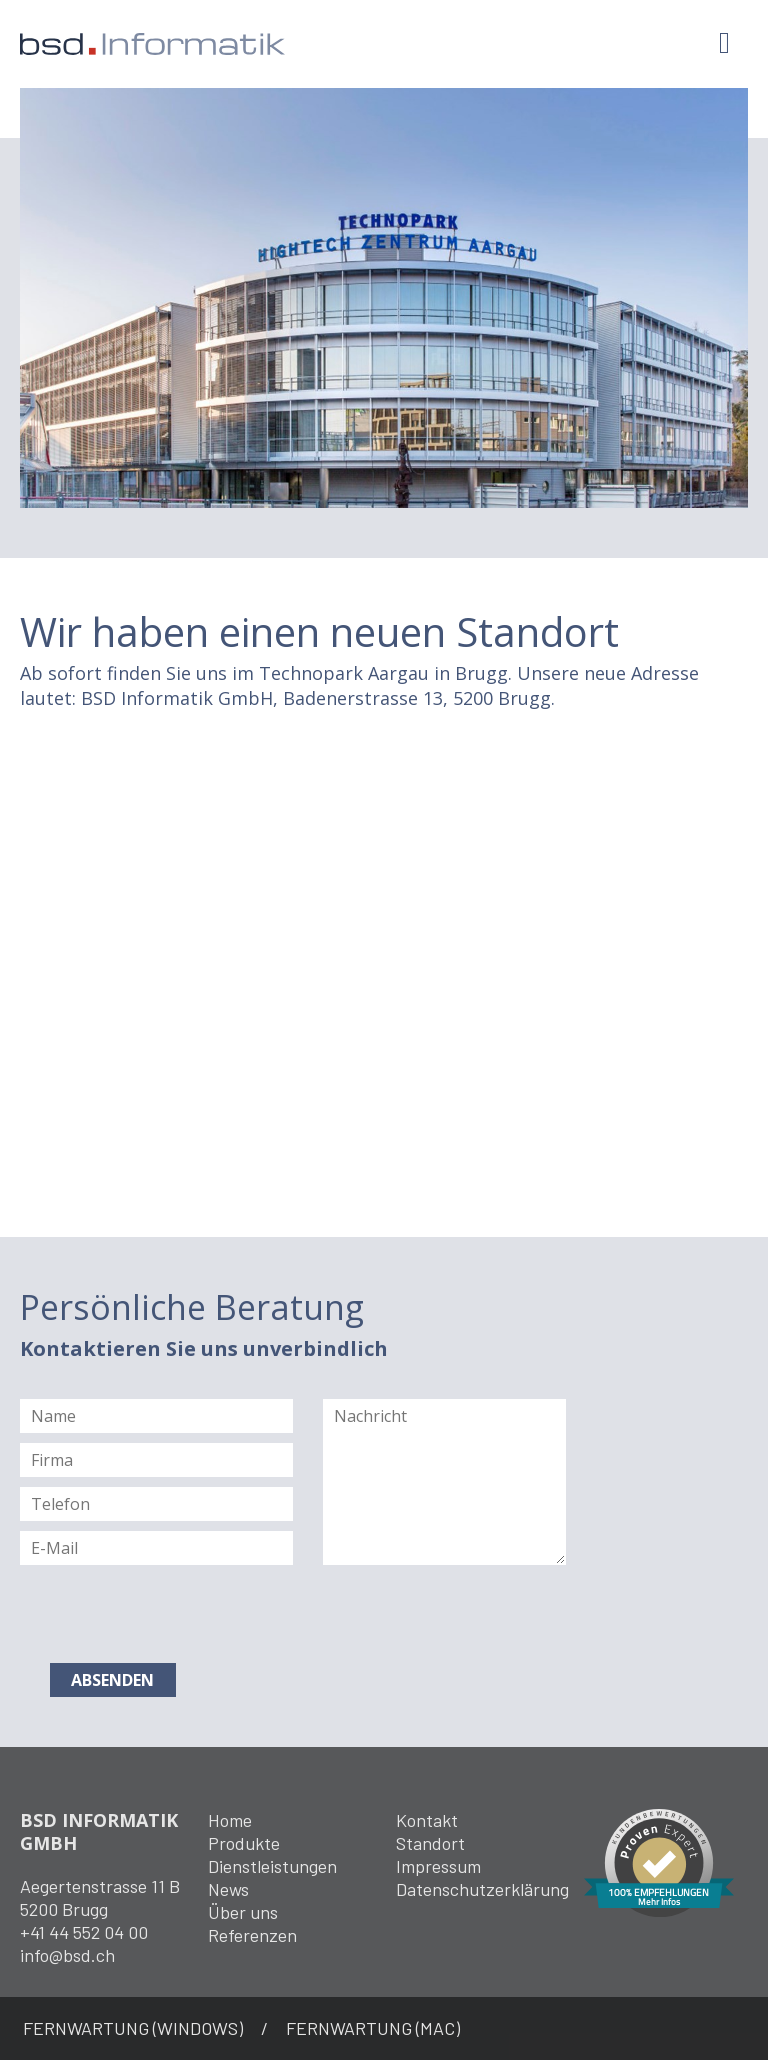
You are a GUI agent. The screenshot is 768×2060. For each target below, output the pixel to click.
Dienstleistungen (272, 1866)
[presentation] (172, 1614)
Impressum (438, 1866)
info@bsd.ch (67, 1955)
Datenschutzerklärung (482, 1889)
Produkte (244, 1843)
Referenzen (252, 1935)
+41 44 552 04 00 (84, 1932)
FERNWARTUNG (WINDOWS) (133, 2028)
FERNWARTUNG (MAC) (373, 2028)
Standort (430, 1843)
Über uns (243, 1912)
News (228, 1889)
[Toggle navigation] (724, 43)
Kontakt (427, 1820)
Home (230, 1820)
